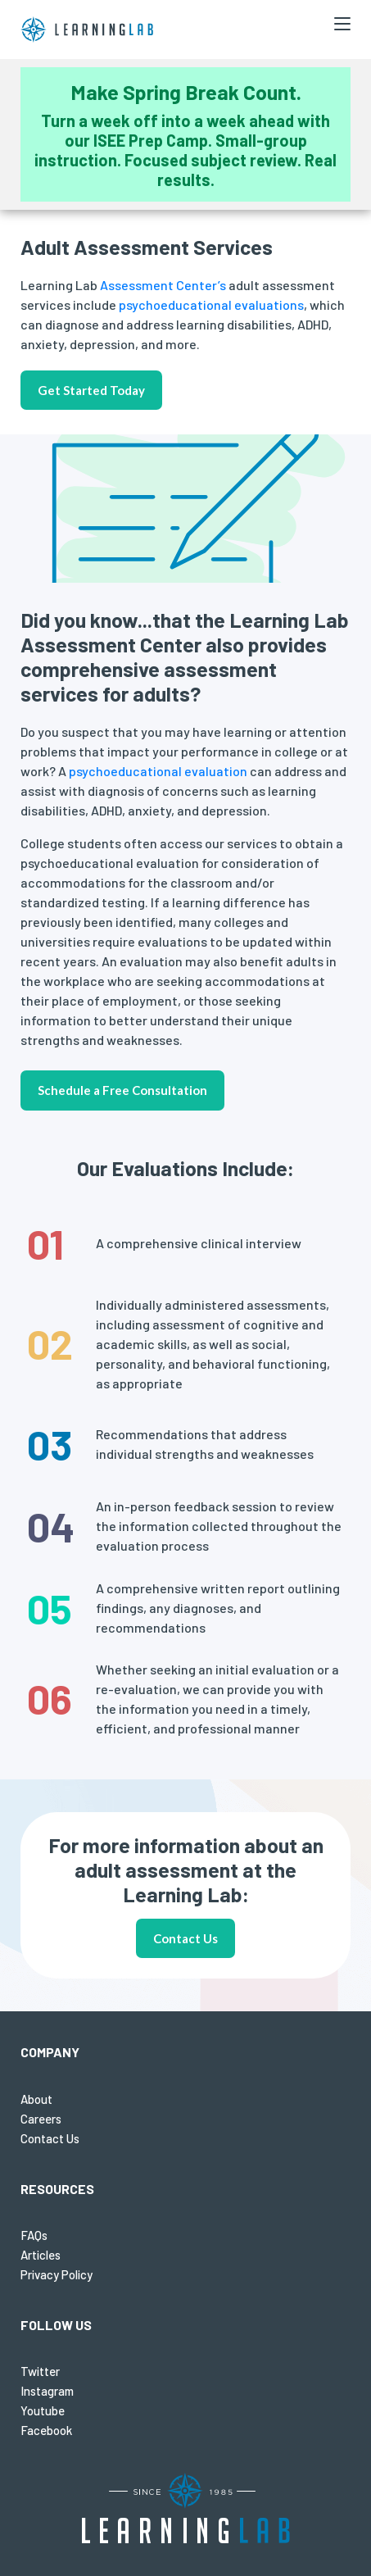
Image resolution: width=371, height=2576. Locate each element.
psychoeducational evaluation (158, 771)
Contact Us (185, 1938)
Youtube (42, 2410)
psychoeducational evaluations (211, 304)
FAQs (34, 2235)
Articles (40, 2254)
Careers (40, 2118)
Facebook (46, 2430)
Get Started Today (91, 390)
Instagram (47, 2390)
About (36, 2099)
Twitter (40, 2371)
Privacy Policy (56, 2274)
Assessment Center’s (161, 285)
